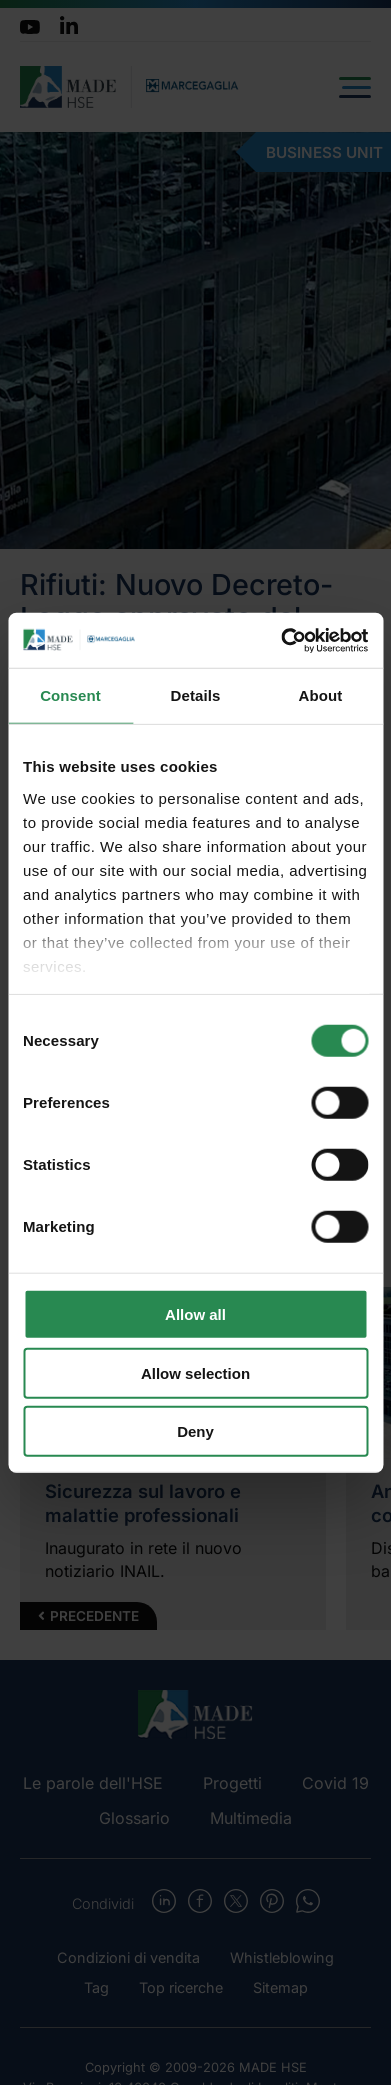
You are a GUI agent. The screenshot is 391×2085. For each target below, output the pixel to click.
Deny (195, 1431)
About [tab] (321, 695)
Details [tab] (196, 695)
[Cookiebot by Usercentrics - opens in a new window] (281, 640)
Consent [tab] (70, 695)
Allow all (195, 1314)
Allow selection (195, 1372)
